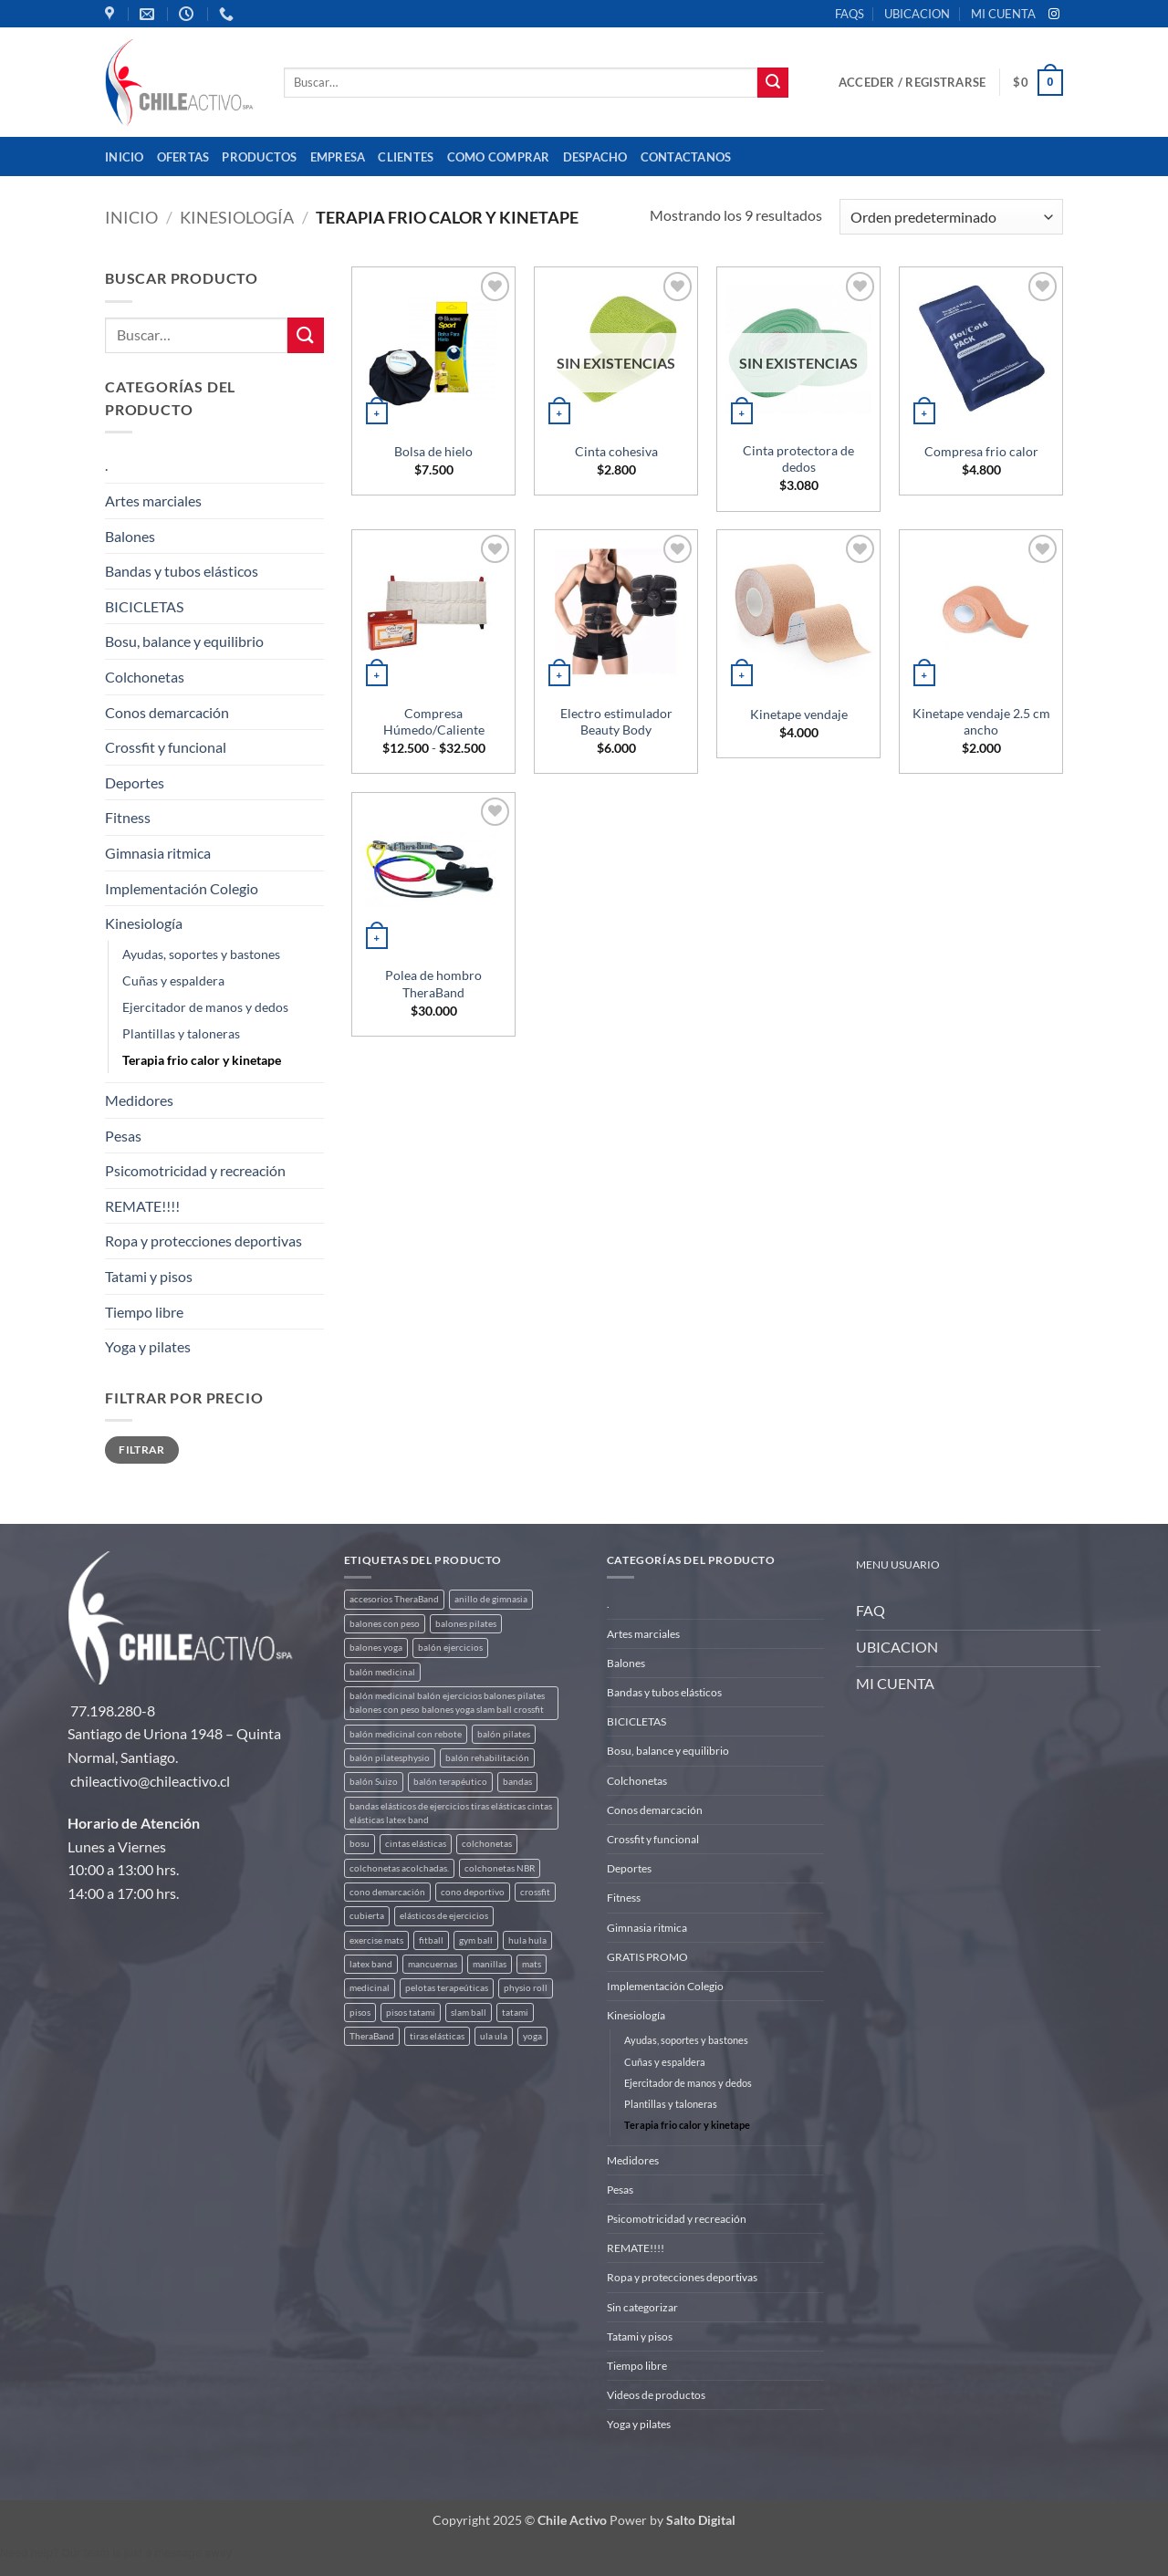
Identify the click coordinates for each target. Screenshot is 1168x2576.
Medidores (139, 1100)
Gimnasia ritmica (158, 852)
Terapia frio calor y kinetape (201, 1060)
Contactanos (686, 157)
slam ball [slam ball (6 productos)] (468, 2013)
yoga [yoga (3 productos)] (532, 2036)
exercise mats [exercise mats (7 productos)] (376, 1940)
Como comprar (498, 157)
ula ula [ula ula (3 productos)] (493, 2036)
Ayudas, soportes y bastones (201, 954)
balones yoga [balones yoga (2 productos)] (375, 1648)
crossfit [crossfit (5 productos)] (535, 1892)
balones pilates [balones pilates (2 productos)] (465, 1624)
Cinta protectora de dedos (798, 459)
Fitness (128, 817)
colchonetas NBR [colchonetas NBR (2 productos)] (499, 1868)
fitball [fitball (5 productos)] (431, 1940)
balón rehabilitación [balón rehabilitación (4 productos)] (487, 1758)
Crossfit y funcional (165, 747)
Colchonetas (144, 676)
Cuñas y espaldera (173, 980)
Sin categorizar (642, 2307)
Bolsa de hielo (433, 451)
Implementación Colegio (181, 888)
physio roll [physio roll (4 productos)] (526, 1988)
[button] (912, 82)
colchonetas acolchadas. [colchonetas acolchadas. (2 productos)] (399, 1868)
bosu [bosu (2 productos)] (359, 1844)
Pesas (123, 1135)
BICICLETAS (144, 606)
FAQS (849, 13)
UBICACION (917, 13)
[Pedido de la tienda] (951, 217)
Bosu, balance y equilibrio (184, 641)
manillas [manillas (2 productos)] (489, 1964)
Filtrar (142, 1449)
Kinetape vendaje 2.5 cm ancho (981, 721)
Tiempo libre (144, 1311)
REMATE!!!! (142, 1206)
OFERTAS (183, 157)
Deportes (134, 782)
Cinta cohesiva (616, 451)
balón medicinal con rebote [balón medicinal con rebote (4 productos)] (405, 1734)
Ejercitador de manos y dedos (205, 1007)
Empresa (338, 157)
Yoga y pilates (148, 1346)
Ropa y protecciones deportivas (203, 1240)
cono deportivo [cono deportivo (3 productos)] (473, 1892)
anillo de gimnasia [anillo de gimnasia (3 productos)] (490, 1599)
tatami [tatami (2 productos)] (515, 2013)
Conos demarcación (167, 712)
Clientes (405, 157)
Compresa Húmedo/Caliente (434, 721)
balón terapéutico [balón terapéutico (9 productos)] (450, 1782)
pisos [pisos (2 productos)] (359, 2013)
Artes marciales (153, 500)
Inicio (124, 157)
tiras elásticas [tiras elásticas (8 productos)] (437, 2036)
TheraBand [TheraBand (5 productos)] (371, 2036)
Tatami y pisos (149, 1276)
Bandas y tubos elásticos (181, 570)
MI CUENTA (1003, 13)
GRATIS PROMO (647, 1957)
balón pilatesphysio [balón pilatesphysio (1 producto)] (389, 1758)
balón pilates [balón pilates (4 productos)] (503, 1734)
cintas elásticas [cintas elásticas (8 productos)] (415, 1844)
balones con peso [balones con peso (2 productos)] (384, 1624)
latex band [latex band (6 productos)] (370, 1964)
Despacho (595, 157)
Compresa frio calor (981, 451)
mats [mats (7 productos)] (531, 1964)
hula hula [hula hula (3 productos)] (527, 1940)
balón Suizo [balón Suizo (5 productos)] (373, 1782)
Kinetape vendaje (799, 714)
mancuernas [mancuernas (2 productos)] (432, 1964)
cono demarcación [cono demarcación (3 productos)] (387, 1892)
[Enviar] (772, 83)
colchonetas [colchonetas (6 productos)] (487, 1844)
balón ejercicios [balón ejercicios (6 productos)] (450, 1648)
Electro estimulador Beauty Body (616, 721)
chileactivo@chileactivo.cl (150, 1780)
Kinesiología (237, 217)
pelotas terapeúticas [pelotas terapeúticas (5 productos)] (446, 1988)
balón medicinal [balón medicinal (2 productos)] (382, 1672)
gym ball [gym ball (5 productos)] (476, 1940)
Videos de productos (656, 2395)
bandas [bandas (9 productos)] (517, 1782)
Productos (259, 157)
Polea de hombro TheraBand (433, 983)
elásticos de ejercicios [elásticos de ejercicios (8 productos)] (444, 1916)
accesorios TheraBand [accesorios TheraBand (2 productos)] (394, 1599)
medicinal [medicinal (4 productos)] (369, 1988)
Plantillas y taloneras (181, 1033)
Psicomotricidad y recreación (195, 1170)
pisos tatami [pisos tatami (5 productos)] (410, 2013)
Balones (130, 536)
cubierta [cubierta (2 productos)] (366, 1916)
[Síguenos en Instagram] (1053, 14)
